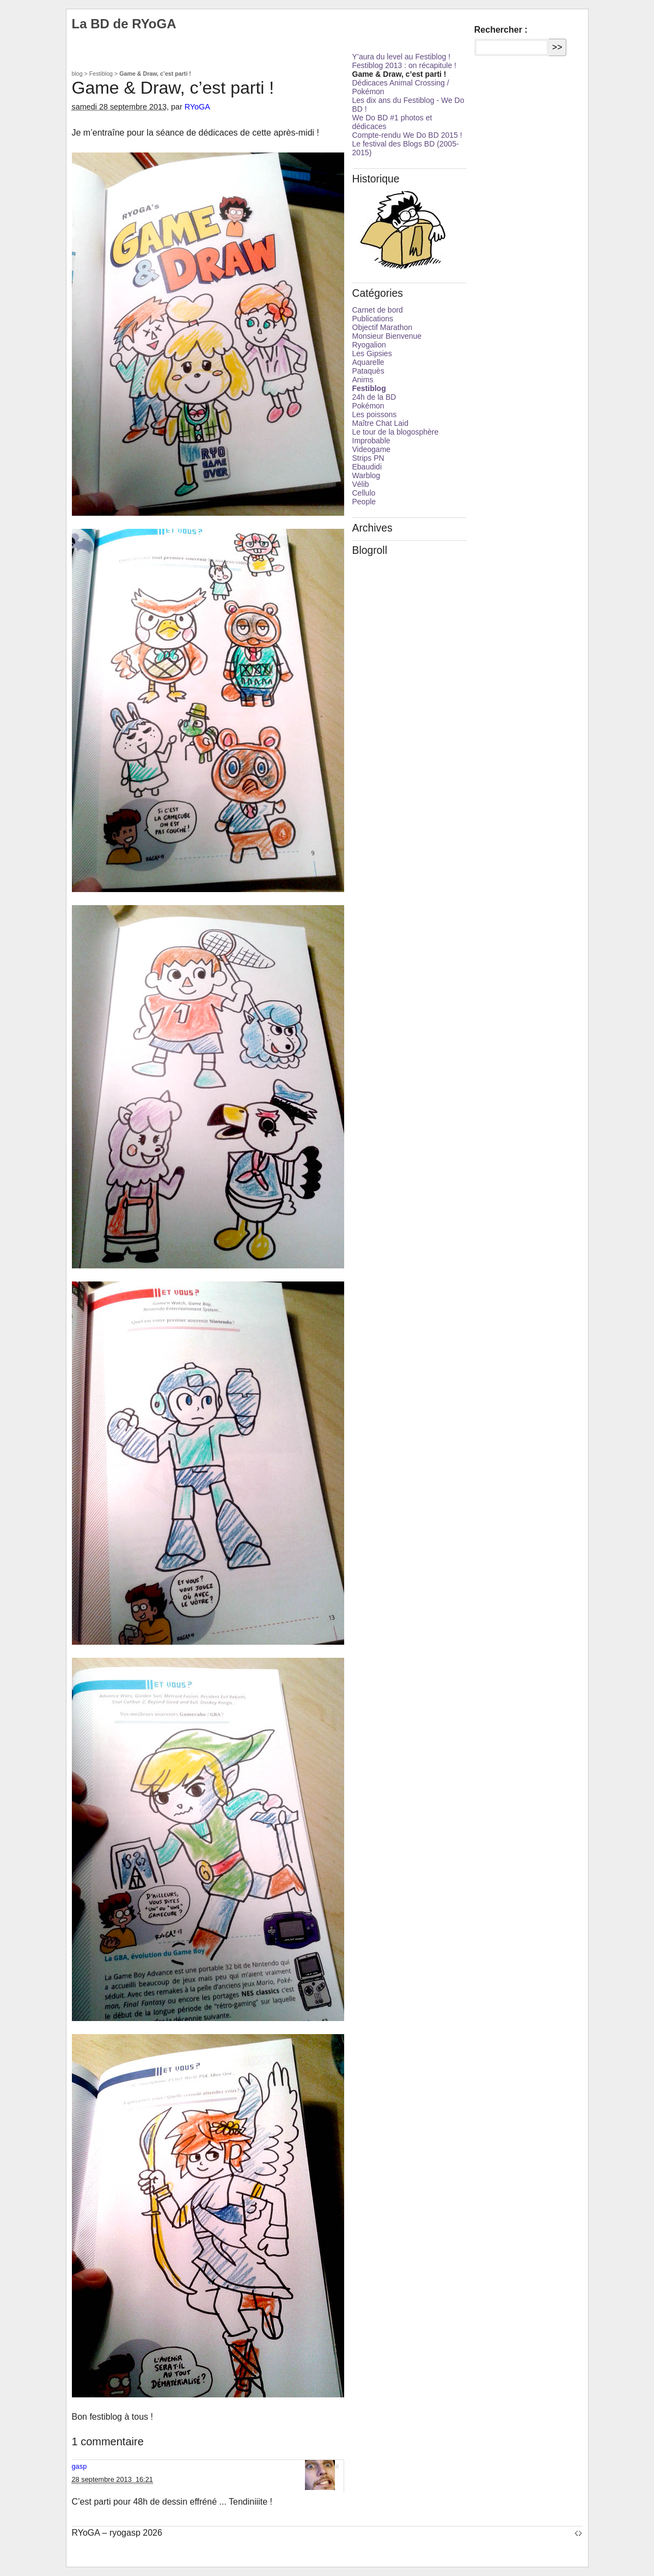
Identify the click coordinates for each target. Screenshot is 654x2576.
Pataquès (368, 371)
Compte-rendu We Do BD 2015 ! (407, 135)
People (364, 501)
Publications (373, 318)
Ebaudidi (367, 466)
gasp (79, 2466)
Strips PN (368, 458)
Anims (363, 379)
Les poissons (374, 414)
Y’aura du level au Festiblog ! (401, 56)
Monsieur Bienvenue (387, 336)
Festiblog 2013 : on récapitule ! (404, 65)
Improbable (371, 440)
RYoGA (197, 106)
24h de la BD (374, 397)
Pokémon (368, 405)
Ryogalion (369, 344)
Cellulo (364, 493)
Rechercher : (501, 29)
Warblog (366, 475)
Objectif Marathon (382, 327)
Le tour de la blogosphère (395, 432)
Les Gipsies (372, 353)
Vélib (360, 484)
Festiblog (101, 73)
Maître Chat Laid (380, 423)
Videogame (371, 449)
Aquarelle (368, 362)
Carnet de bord (377, 310)
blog (77, 73)
